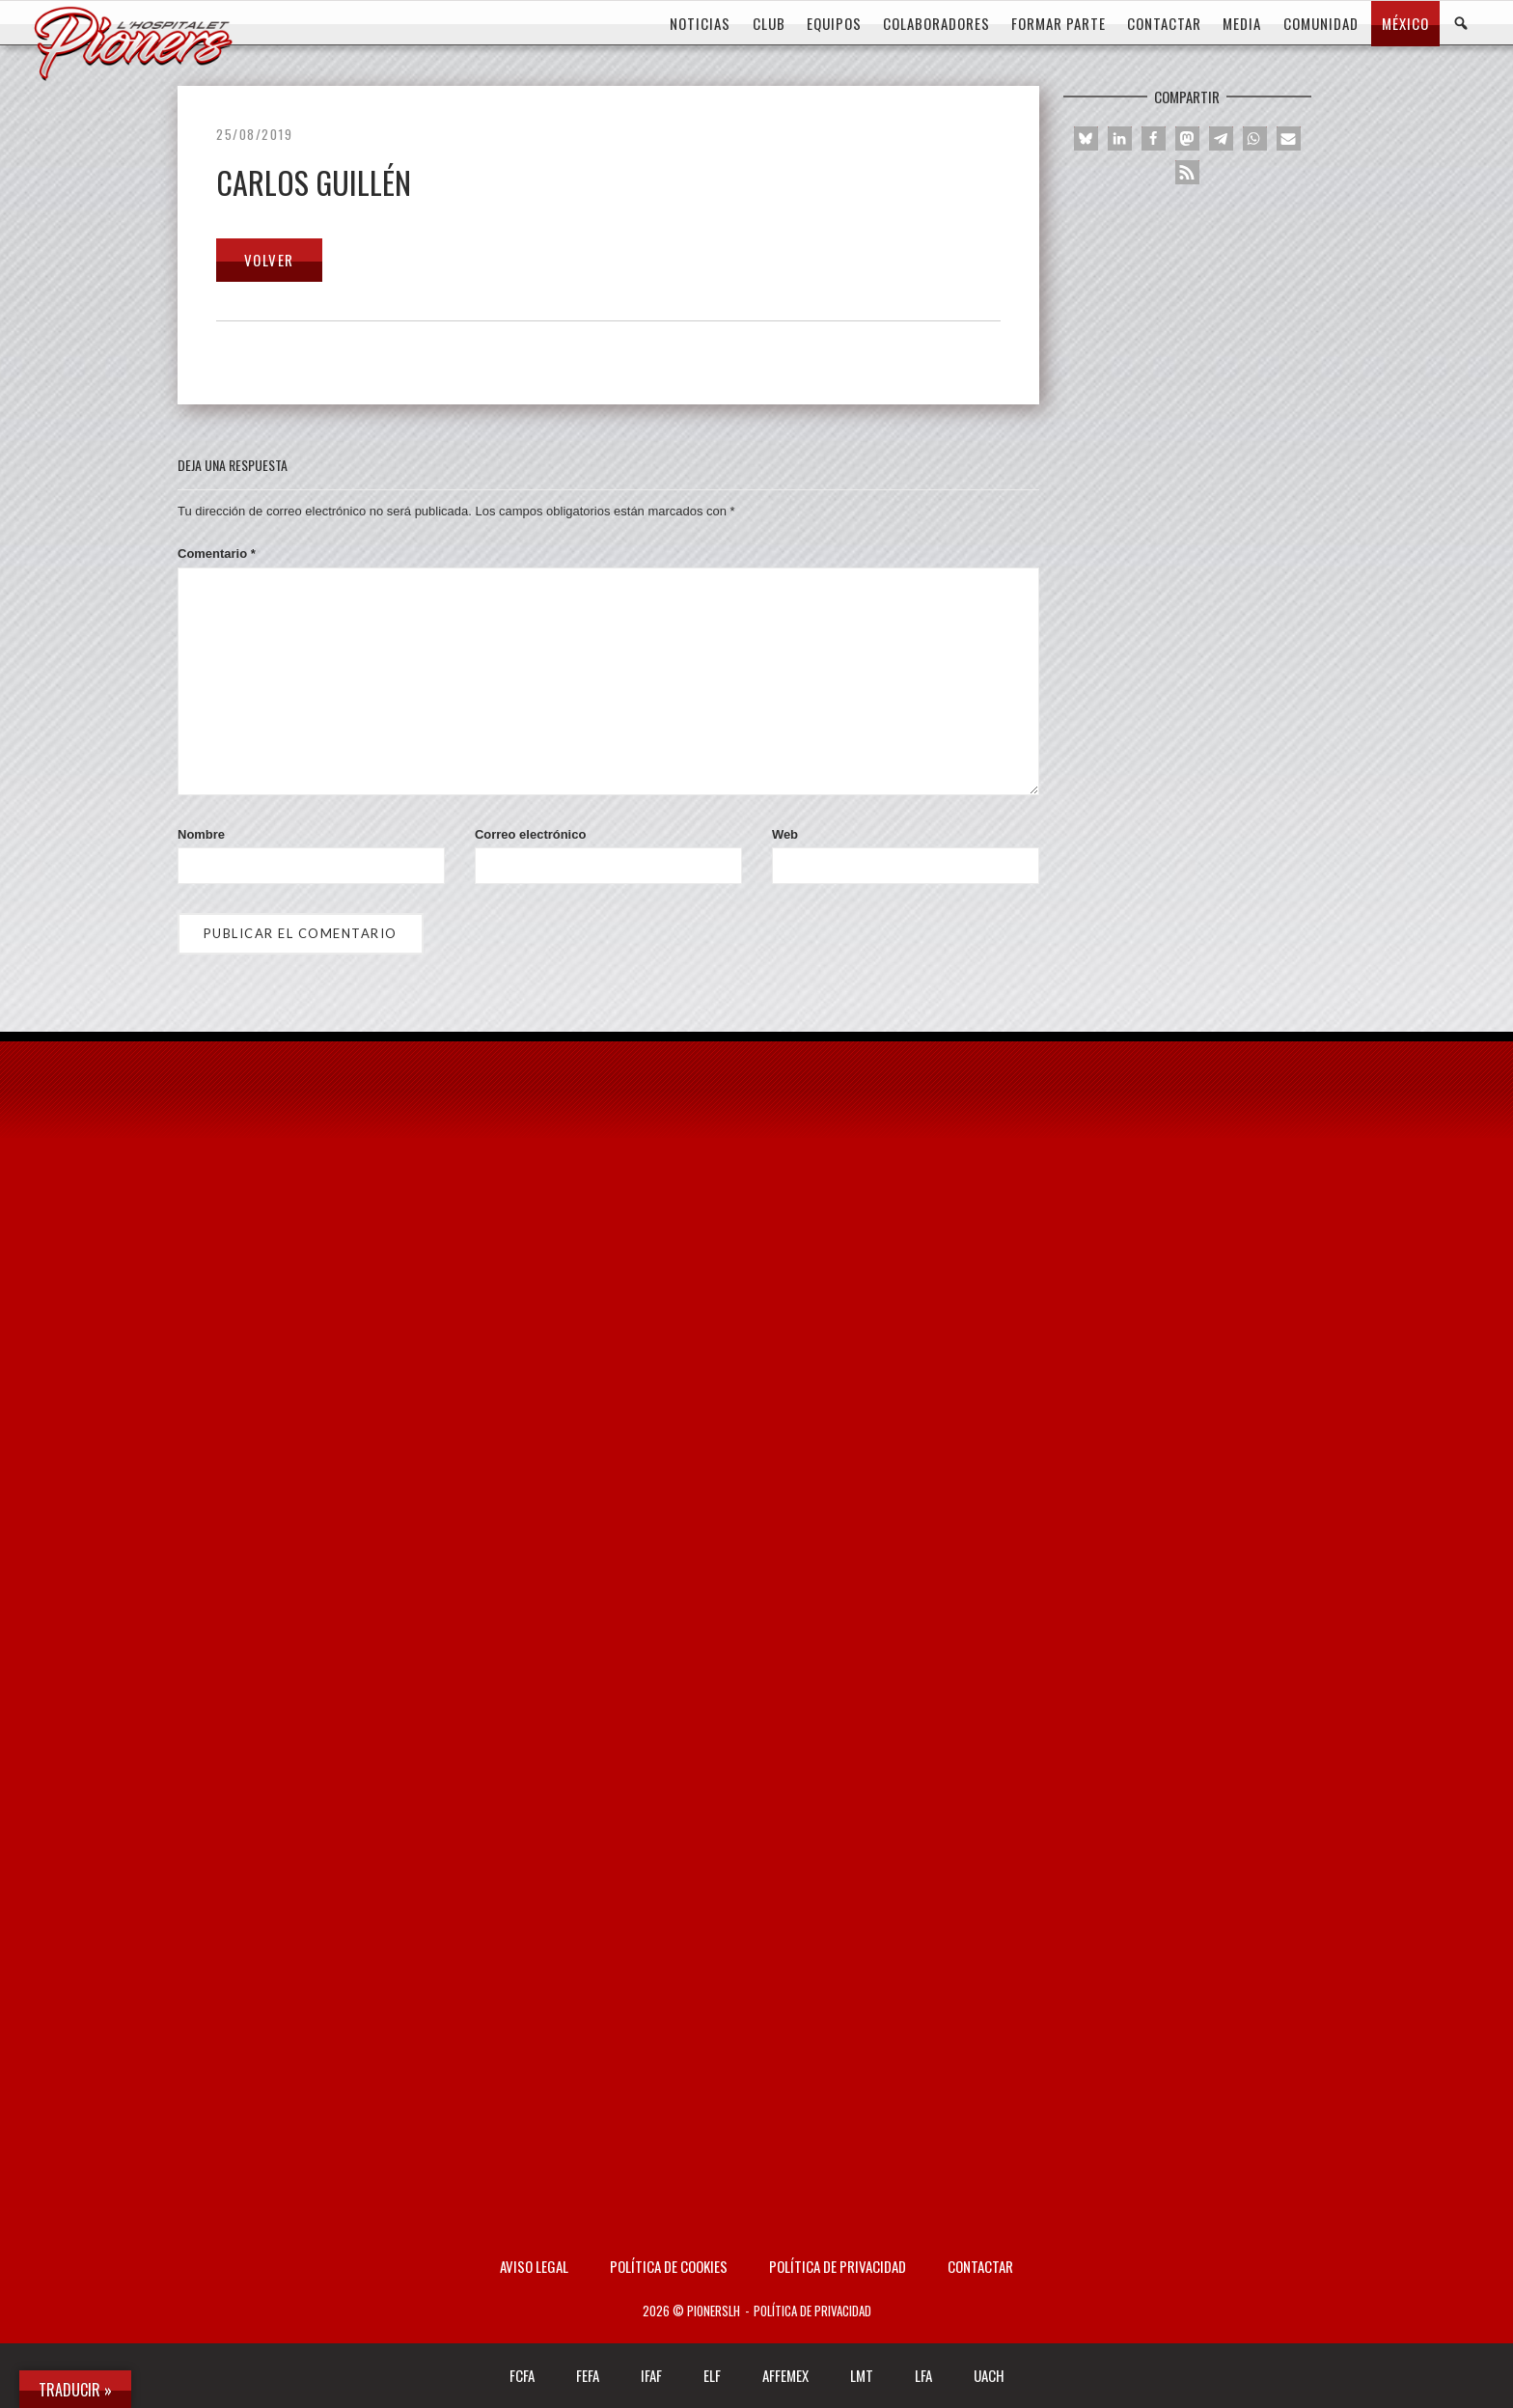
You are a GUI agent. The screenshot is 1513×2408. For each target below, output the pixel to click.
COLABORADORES (936, 23)
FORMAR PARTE (1058, 23)
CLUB (769, 23)
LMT (861, 2375)
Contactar (980, 2266)
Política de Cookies (669, 2266)
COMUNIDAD (1321, 23)
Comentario (217, 553)
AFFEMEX (785, 2375)
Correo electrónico (530, 834)
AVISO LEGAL (534, 2266)
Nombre (201, 834)
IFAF (651, 2375)
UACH (989, 2375)
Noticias (700, 23)
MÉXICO (1405, 23)
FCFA (522, 2375)
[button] (1086, 138)
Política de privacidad (837, 2266)
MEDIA (1242, 23)
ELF (712, 2375)
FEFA (587, 2375)
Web (785, 834)
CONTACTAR (1164, 23)
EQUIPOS (834, 23)
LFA (923, 2375)
